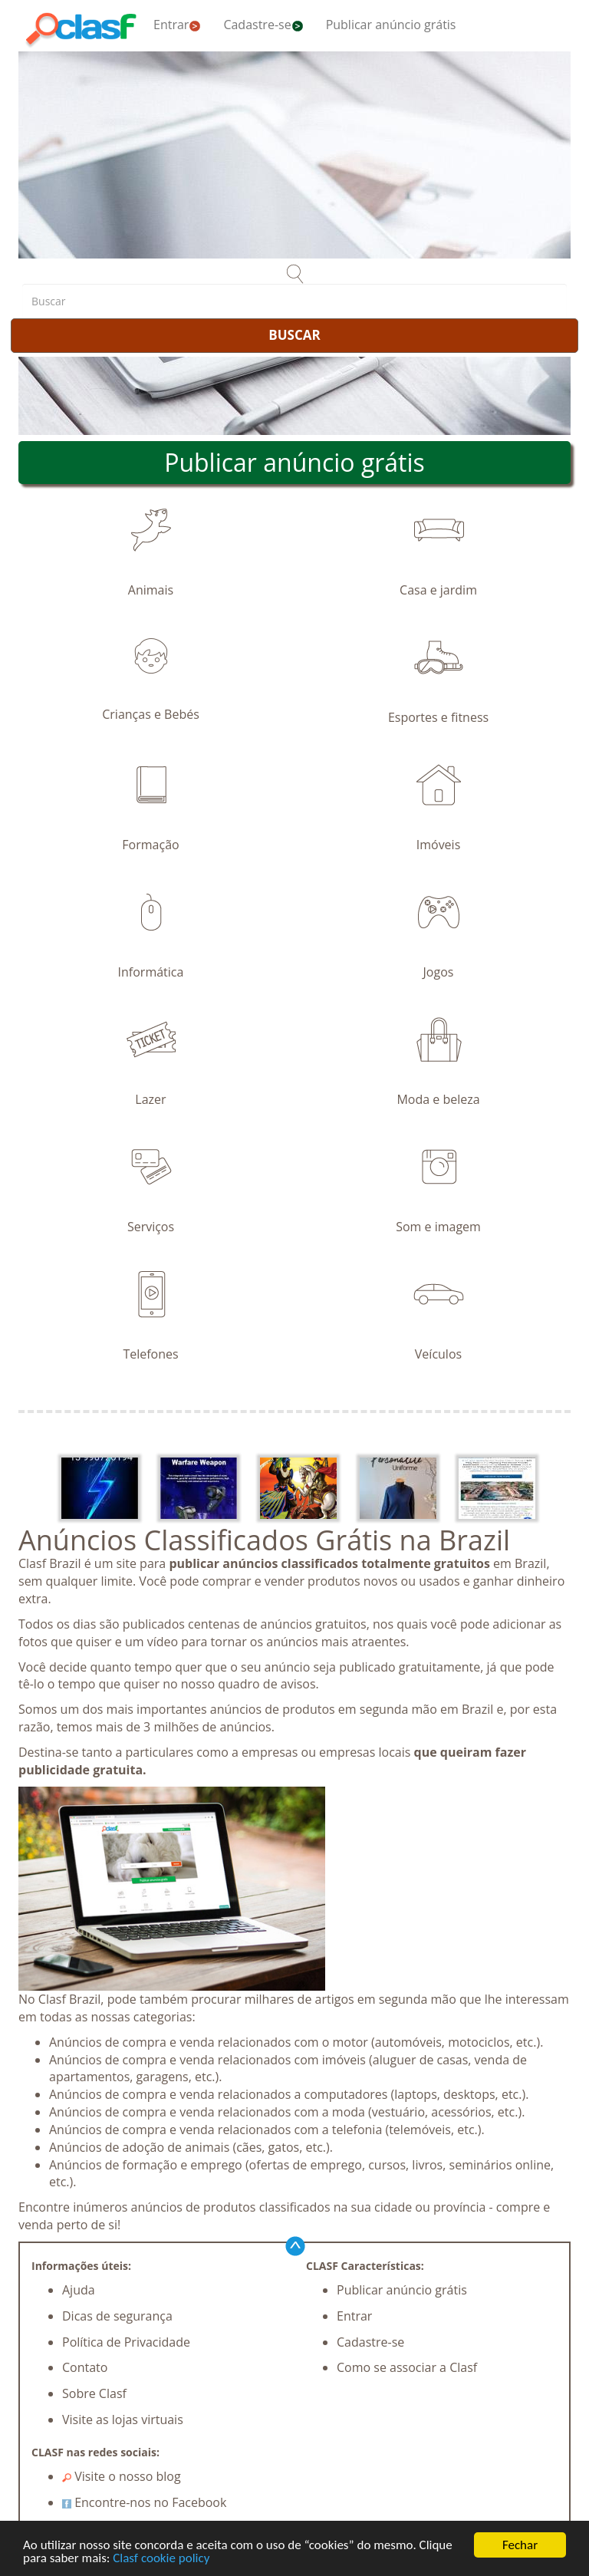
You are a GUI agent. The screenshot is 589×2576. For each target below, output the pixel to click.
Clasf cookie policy (161, 2559)
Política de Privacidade (126, 2342)
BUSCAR (294, 335)
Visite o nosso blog (121, 2476)
